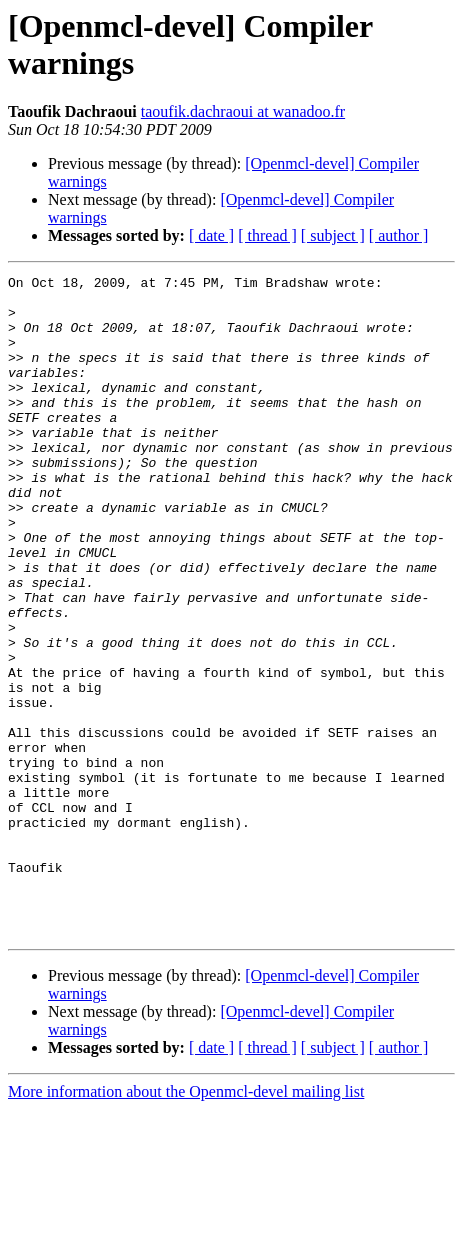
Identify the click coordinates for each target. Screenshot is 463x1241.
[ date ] (211, 235)
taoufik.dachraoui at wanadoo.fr (243, 111)
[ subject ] (333, 235)
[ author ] (399, 235)
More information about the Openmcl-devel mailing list (186, 1223)
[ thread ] (267, 235)
